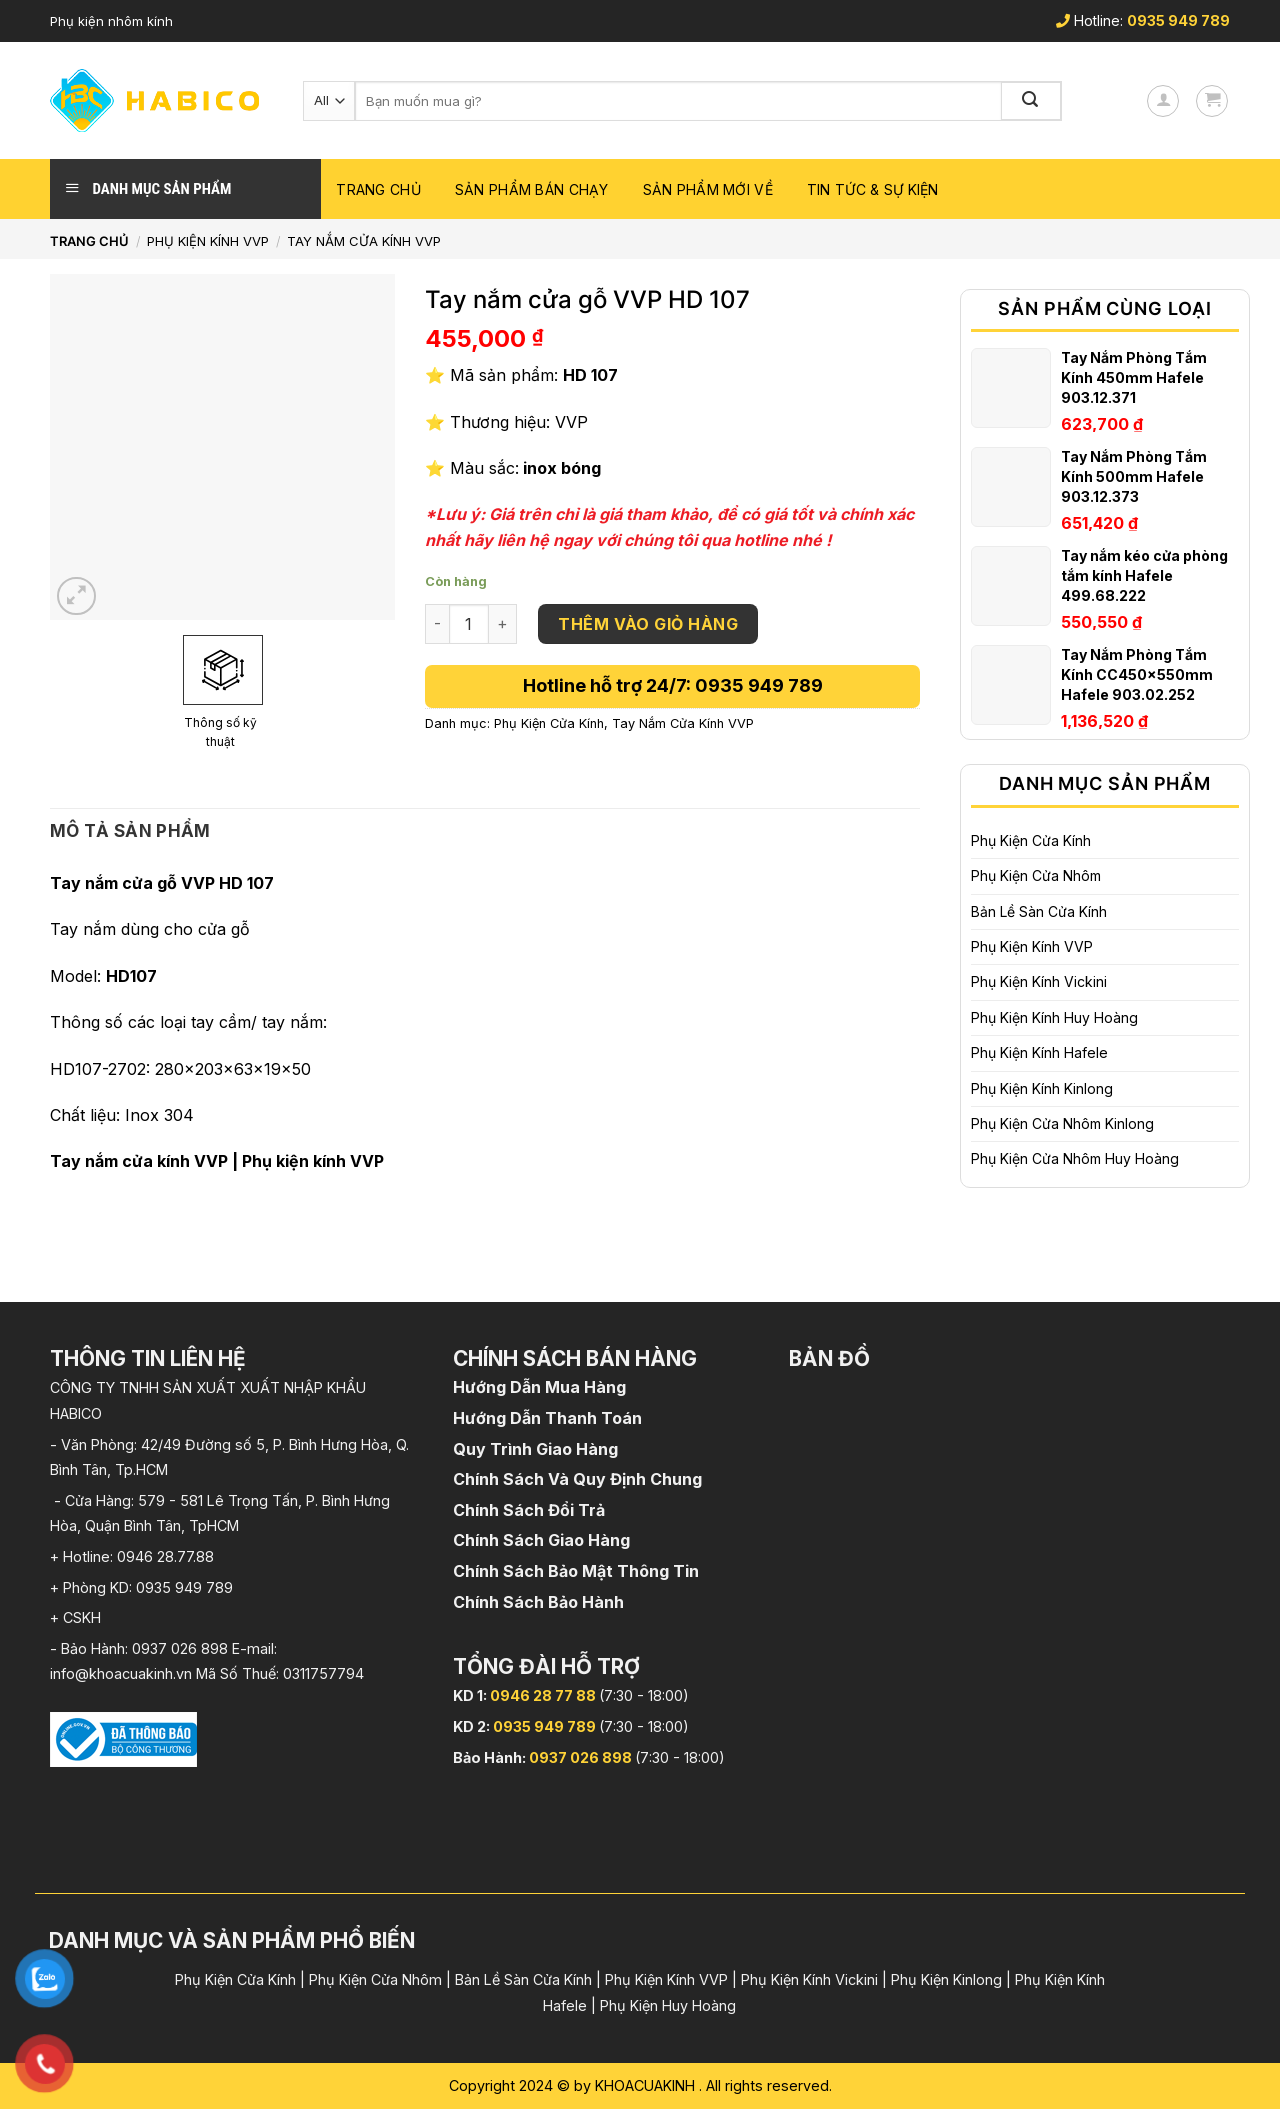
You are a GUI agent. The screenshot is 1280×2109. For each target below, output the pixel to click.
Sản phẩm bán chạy (532, 189)
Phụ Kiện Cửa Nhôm (1036, 875)
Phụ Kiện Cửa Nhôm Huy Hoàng (1075, 1158)
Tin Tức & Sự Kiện (873, 189)
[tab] (130, 831)
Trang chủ (378, 189)
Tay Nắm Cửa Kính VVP (364, 241)
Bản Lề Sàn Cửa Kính (1039, 911)
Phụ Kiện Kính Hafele (1039, 1052)
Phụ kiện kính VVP (313, 1161)
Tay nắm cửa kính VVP (139, 1161)
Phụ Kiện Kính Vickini (1039, 981)
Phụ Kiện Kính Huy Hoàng (1054, 1017)
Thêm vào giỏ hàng (648, 624)
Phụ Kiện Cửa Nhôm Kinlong (1062, 1123)
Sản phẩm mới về (708, 189)
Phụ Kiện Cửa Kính (1031, 840)
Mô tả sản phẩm (130, 831)
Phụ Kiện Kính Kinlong (1042, 1088)
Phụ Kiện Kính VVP (208, 241)
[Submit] (1032, 101)
